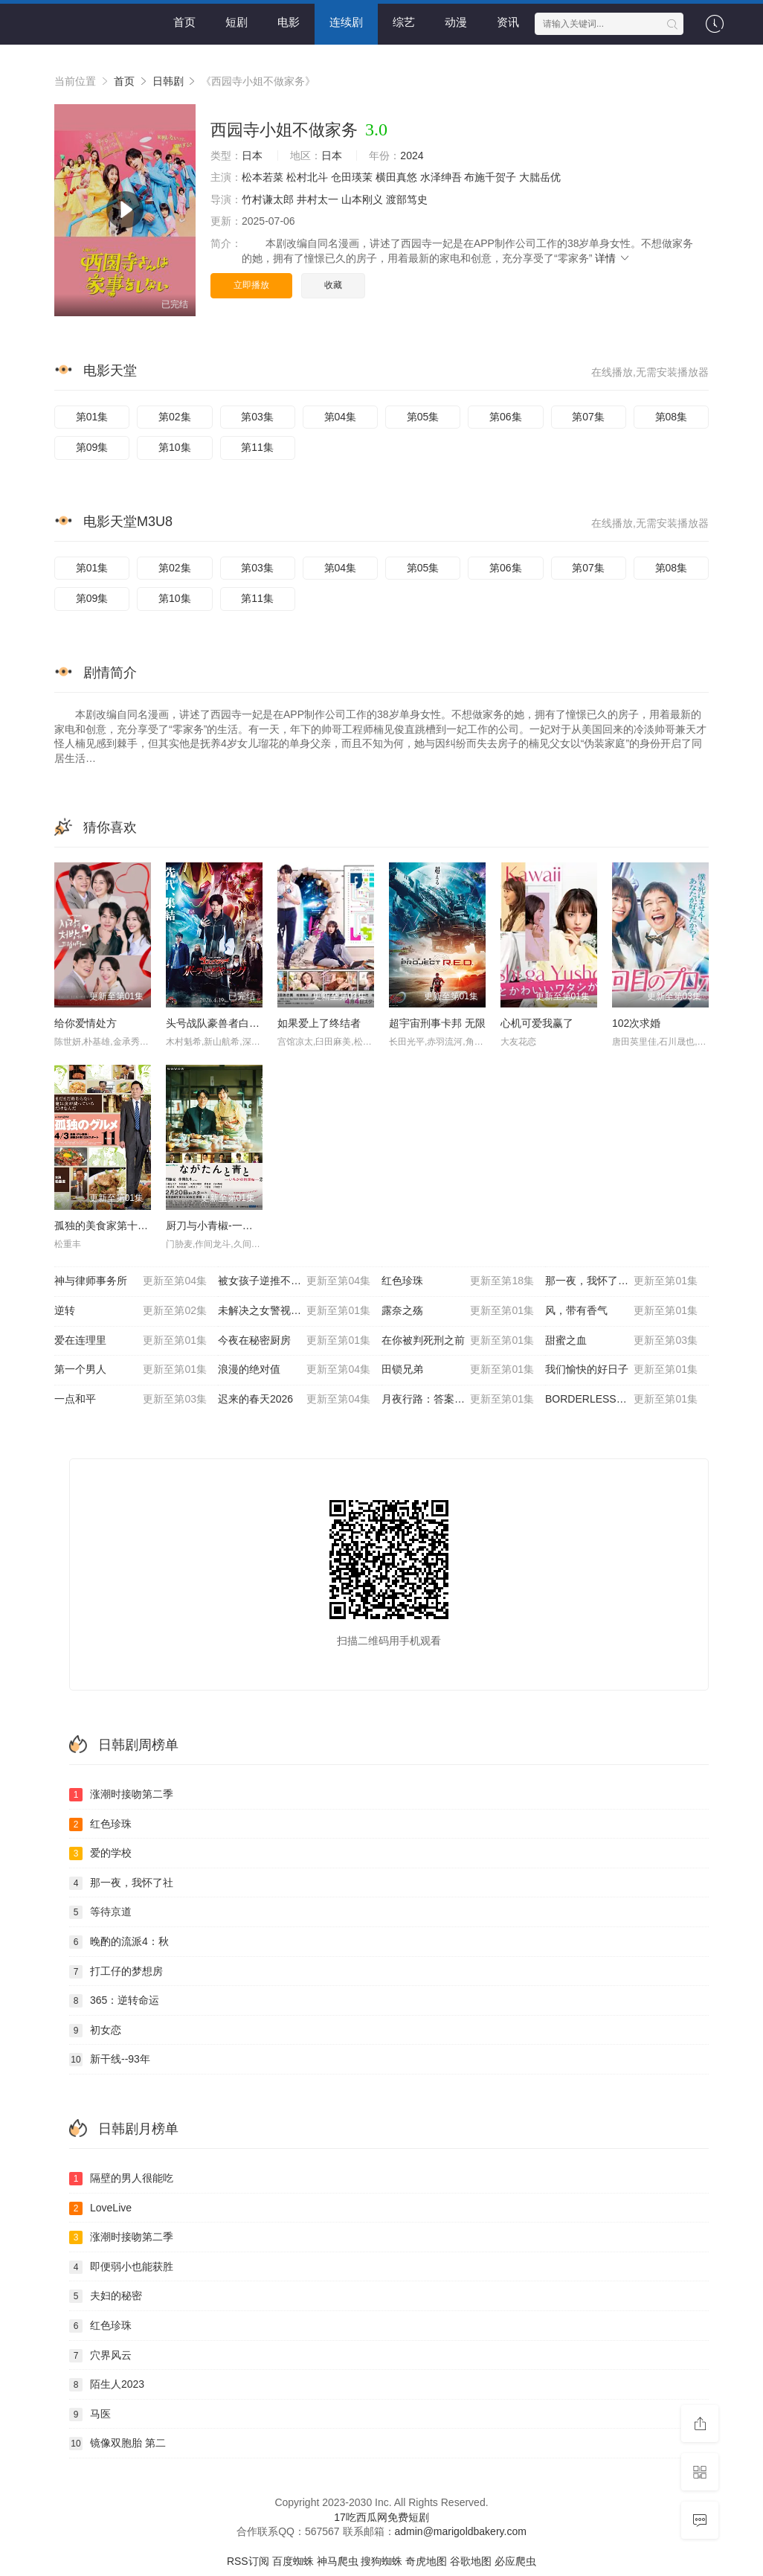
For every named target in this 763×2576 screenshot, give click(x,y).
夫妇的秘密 (105, 2296)
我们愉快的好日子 (621, 1369)
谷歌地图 (471, 2561)
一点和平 (130, 1399)
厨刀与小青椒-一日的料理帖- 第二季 (249, 1225)
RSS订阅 (248, 2561)
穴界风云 (100, 2355)
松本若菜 (262, 177)
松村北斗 (307, 177)
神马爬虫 (337, 2561)
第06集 (505, 417)
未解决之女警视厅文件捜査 (294, 1311)
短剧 (236, 22)
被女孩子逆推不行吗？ (294, 1281)
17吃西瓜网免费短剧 (381, 2517)
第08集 (671, 417)
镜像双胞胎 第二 (117, 2443)
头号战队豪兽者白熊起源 (223, 1023)
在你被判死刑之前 (458, 1340)
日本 (252, 155)
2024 (411, 155)
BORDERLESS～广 (621, 1399)
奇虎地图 (426, 2561)
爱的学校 (100, 1853)
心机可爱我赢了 (536, 1023)
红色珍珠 (458, 1281)
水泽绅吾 (441, 177)
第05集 (423, 417)
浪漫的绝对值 (294, 1369)
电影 (288, 22)
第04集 (340, 417)
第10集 (174, 447)
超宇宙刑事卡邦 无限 (437, 1023)
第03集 (257, 417)
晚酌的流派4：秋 (119, 1942)
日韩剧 (168, 81)
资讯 (508, 22)
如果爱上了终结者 (319, 1023)
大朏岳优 (540, 177)
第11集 (257, 447)
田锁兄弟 (458, 1369)
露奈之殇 (458, 1311)
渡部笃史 (407, 199)
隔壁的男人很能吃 (121, 2178)
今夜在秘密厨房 (294, 1340)
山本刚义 (362, 199)
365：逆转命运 (114, 2001)
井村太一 (317, 199)
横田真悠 (396, 177)
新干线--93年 (109, 2059)
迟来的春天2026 (294, 1399)
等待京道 (100, 1912)
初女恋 (95, 2030)
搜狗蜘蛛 (381, 2561)
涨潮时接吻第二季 (121, 1794)
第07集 (588, 417)
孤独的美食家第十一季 (106, 1225)
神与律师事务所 (130, 1281)
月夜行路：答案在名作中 (458, 1399)
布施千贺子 (490, 177)
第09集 (92, 447)
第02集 (174, 417)
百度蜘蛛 (293, 2561)
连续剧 (346, 22)
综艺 (404, 22)
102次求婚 (636, 1023)
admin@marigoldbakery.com (461, 2531)
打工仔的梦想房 (116, 1972)
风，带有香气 (621, 1311)
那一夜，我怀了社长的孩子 (621, 1281)
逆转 (130, 1311)
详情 (613, 258)
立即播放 (251, 285)
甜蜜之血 (621, 1340)
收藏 (333, 285)
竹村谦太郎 (268, 199)
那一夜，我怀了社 (121, 1883)
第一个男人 (130, 1369)
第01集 (92, 417)
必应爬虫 (515, 2561)
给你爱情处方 (85, 1023)
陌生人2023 (106, 2384)
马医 (90, 2414)
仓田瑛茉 (352, 177)
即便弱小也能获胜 (121, 2267)
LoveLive (100, 2208)
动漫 (456, 22)
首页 (184, 22)
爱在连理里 (130, 1340)
